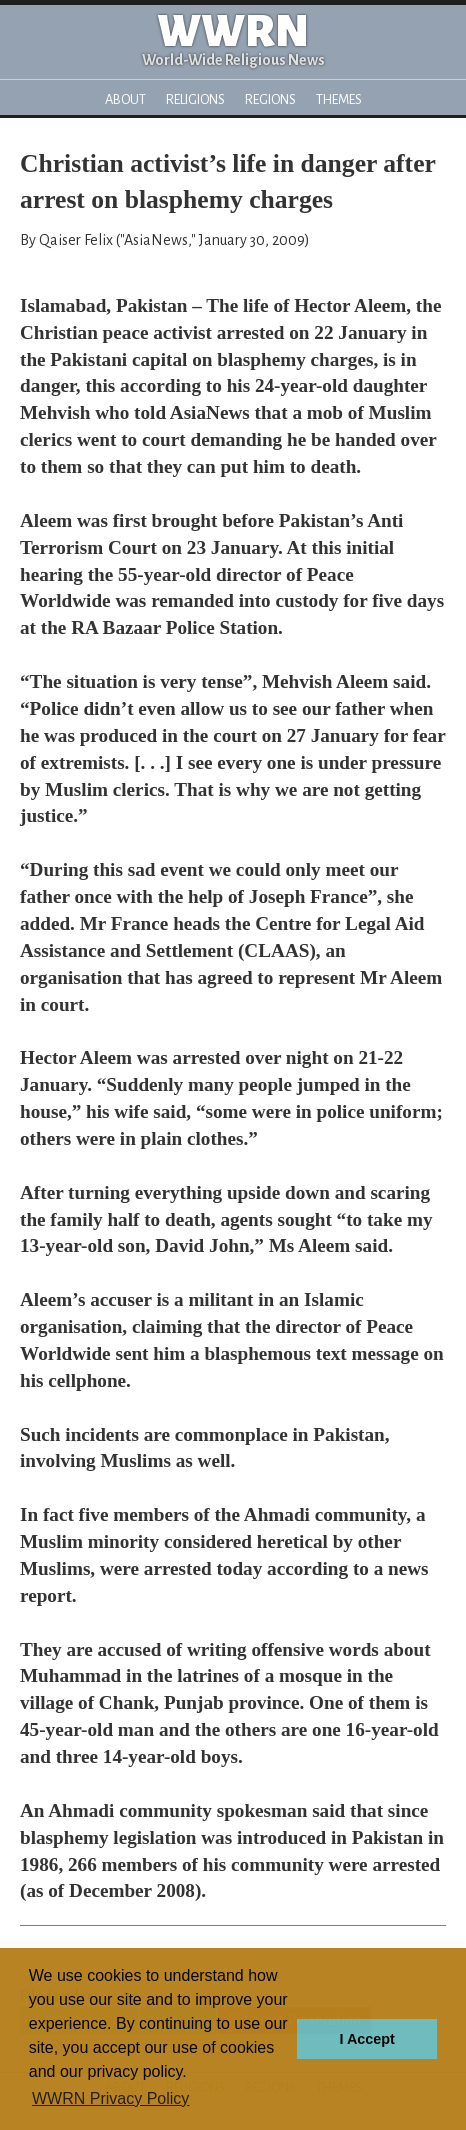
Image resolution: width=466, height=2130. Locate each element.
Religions (195, 99)
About (125, 99)
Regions (270, 99)
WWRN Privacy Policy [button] (110, 2098)
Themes (339, 99)
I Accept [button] (366, 2039)
